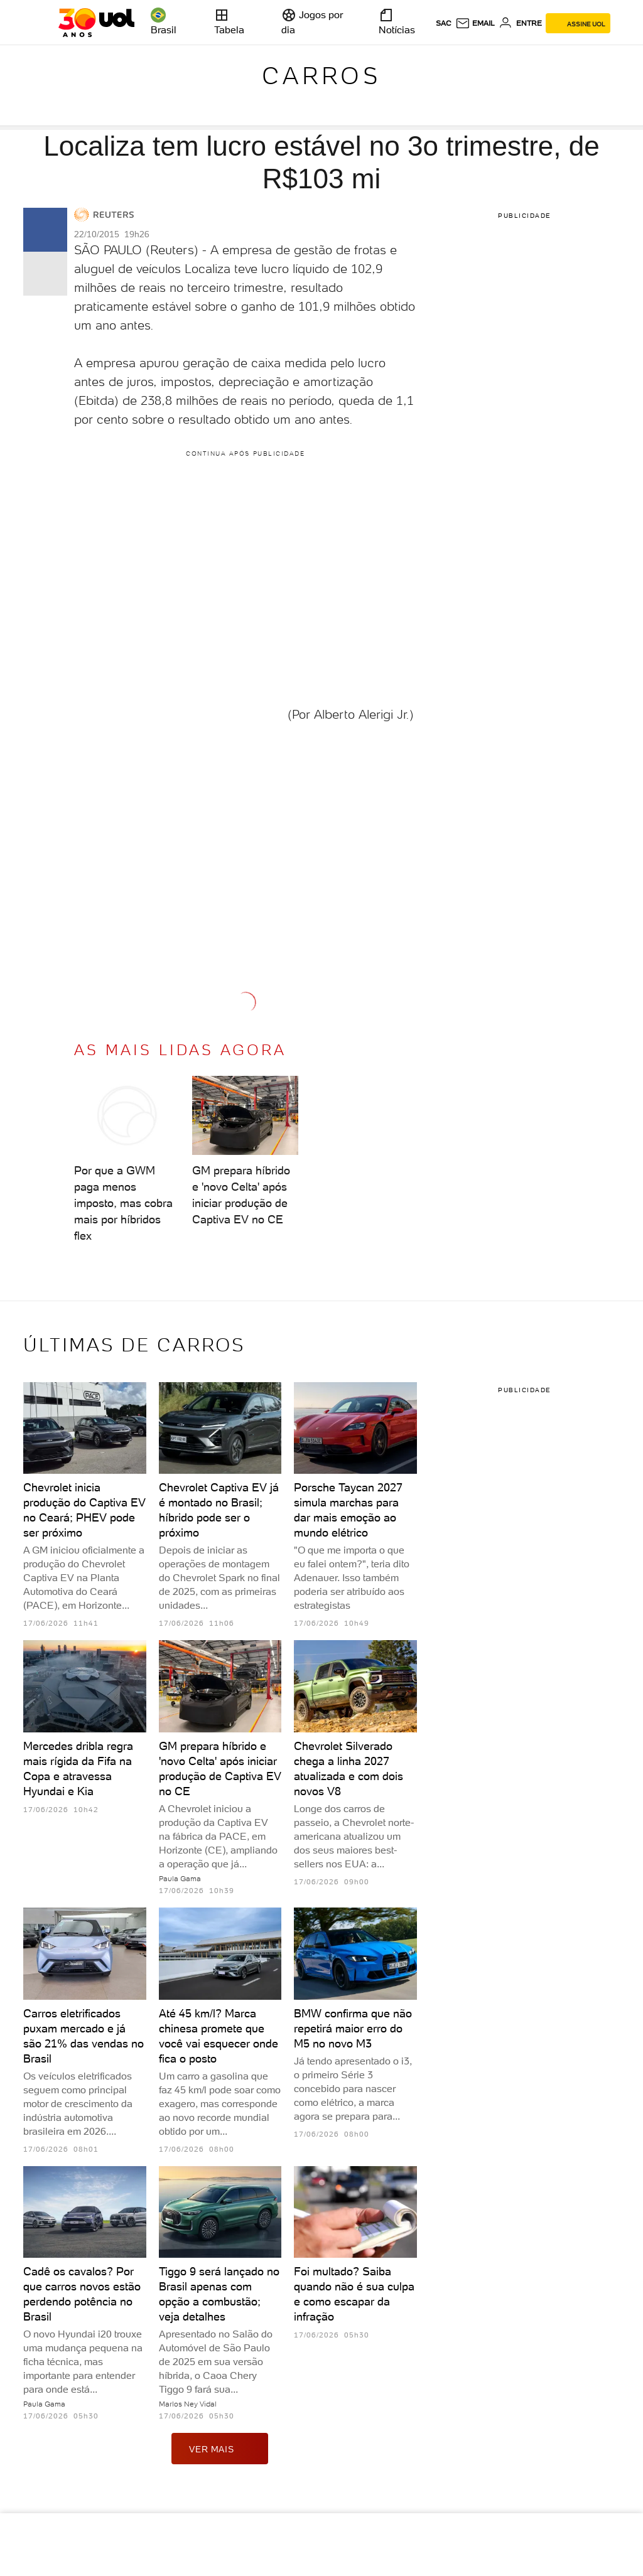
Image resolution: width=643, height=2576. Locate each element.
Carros (321, 76)
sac (443, 23)
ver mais (220, 2448)
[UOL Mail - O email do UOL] (475, 23)
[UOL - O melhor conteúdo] (96, 22)
